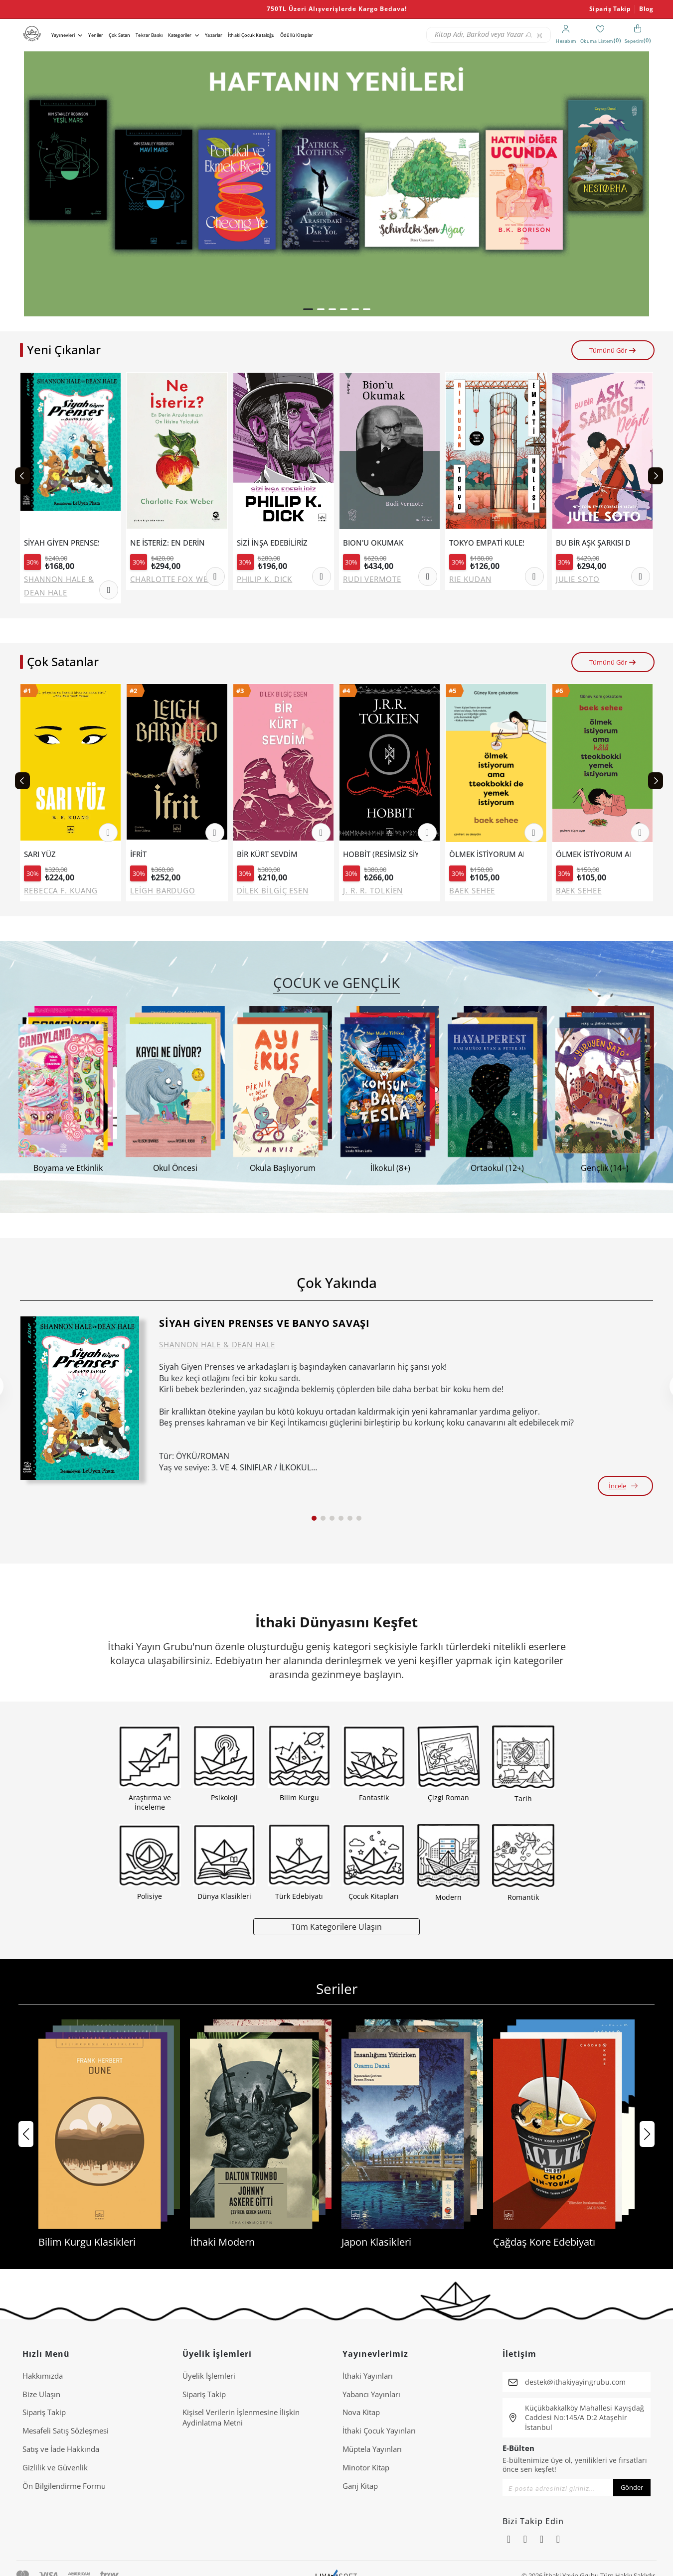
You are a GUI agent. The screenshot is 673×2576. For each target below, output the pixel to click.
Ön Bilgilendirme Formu (64, 2486)
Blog (646, 9)
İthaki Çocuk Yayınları (379, 2430)
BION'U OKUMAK (373, 543)
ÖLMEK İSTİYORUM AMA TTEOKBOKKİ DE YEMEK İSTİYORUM (486, 854)
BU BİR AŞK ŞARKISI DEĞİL (593, 543)
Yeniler (95, 35)
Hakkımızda (42, 2376)
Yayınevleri (63, 35)
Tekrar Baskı (149, 35)
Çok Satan (119, 35)
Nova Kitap (361, 2412)
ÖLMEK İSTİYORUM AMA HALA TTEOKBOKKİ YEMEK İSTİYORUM (593, 854)
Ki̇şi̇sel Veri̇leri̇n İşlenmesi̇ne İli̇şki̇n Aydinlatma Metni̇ (241, 2417)
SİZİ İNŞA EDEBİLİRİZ (272, 543)
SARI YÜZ (40, 854)
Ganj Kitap (360, 2486)
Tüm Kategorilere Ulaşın (336, 1926)
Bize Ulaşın (41, 2394)
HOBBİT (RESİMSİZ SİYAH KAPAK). (380, 854)
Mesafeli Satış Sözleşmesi (65, 2430)
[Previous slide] (22, 475)
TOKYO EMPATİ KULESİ (486, 543)
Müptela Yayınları (372, 2449)
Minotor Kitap (365, 2467)
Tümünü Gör (613, 350)
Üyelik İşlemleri (208, 2376)
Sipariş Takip (610, 9)
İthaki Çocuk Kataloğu (251, 35)
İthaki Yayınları (367, 2376)
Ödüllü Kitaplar (296, 35)
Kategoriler (180, 35)
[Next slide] (655, 475)
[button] (308, 309)
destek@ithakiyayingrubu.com (575, 2382)
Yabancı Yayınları (371, 2394)
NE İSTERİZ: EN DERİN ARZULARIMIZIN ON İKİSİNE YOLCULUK (167, 543)
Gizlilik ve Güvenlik (55, 2467)
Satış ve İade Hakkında (60, 2449)
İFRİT (138, 854)
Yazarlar (213, 35)
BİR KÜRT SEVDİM (267, 854)
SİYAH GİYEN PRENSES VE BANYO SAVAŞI (61, 543)
